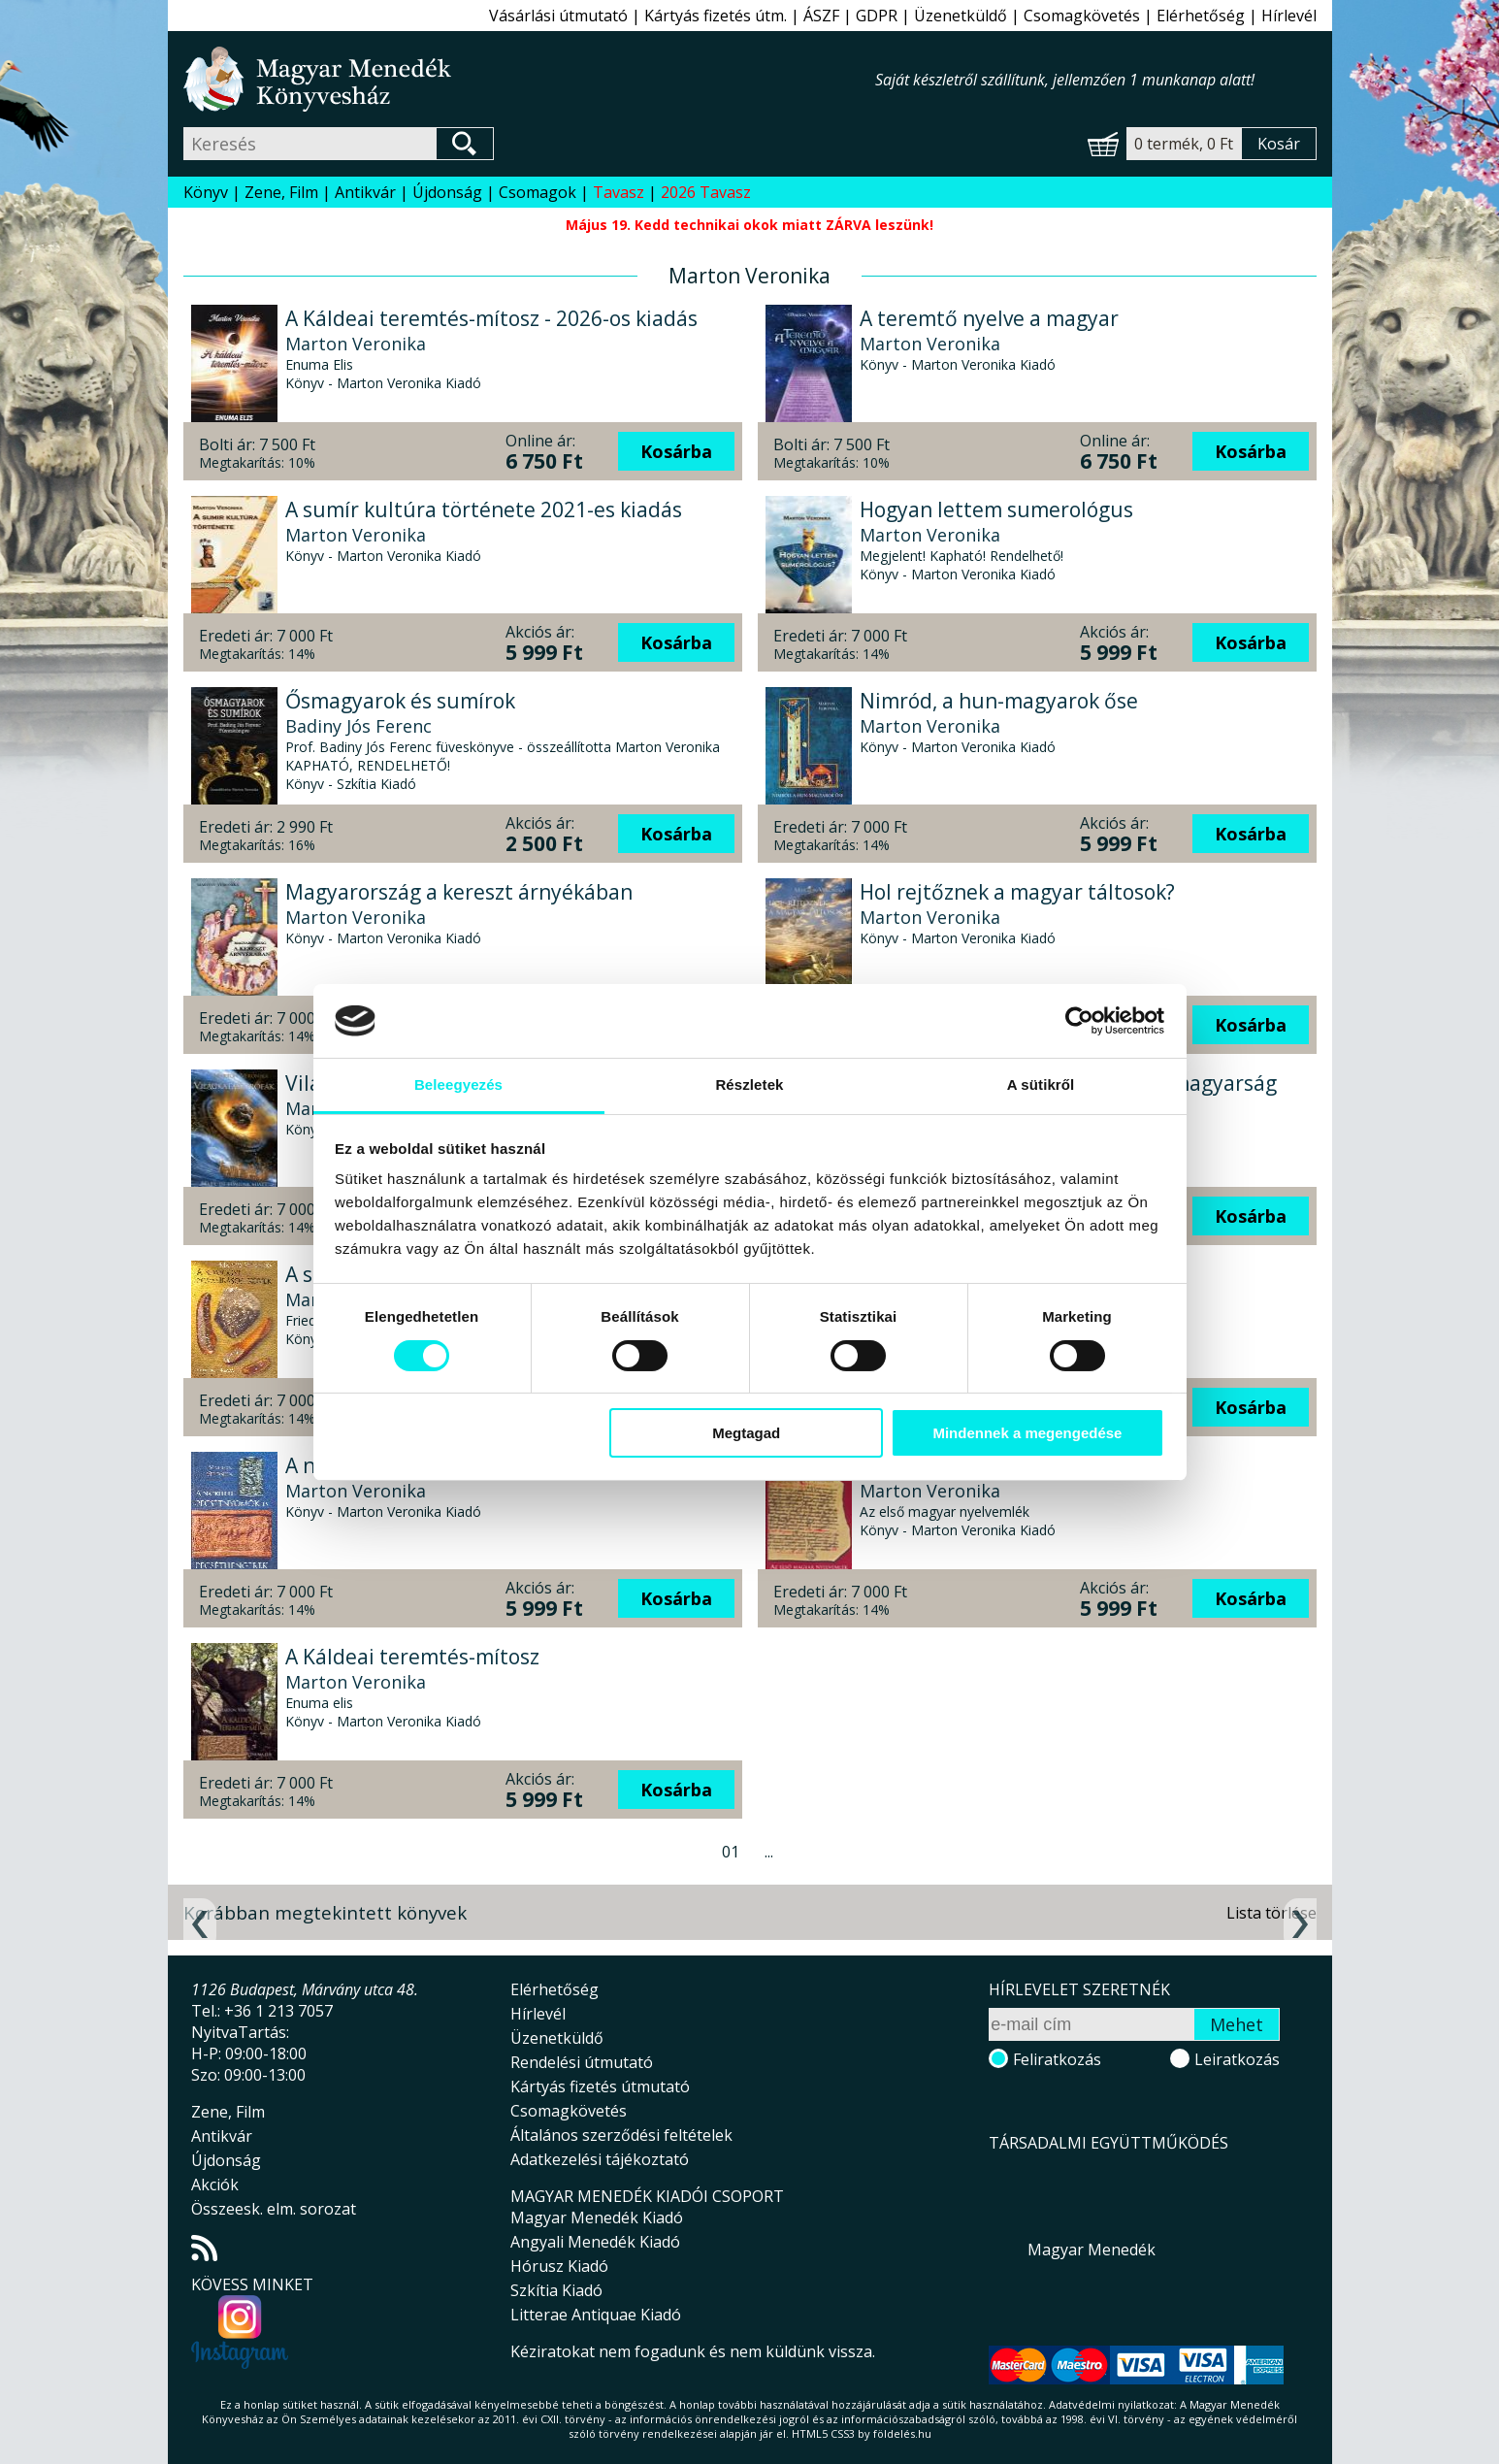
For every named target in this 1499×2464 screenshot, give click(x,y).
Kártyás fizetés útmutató (600, 2086)
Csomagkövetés (1082, 15)
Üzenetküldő (960, 15)
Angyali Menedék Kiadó (595, 2241)
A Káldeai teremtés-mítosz (412, 1656)
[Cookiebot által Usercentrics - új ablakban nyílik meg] (1079, 1020)
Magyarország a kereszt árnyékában (459, 891)
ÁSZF (821, 15)
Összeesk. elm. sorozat (273, 2208)
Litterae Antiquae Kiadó (595, 2314)
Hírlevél (1289, 15)
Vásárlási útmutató (558, 15)
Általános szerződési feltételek (621, 2135)
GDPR (876, 15)
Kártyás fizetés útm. (715, 15)
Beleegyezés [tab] (458, 1084)
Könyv (205, 192)
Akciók (215, 2184)
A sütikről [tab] (1041, 1084)
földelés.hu (902, 2433)
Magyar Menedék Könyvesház (529, 79)
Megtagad (746, 1433)
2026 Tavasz (706, 192)
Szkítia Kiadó (556, 2290)
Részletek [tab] (749, 1084)
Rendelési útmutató (581, 2062)
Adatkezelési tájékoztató (599, 2159)
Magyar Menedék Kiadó (596, 2217)
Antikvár (365, 192)
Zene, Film (281, 192)
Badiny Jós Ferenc (358, 726)
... (769, 1851)
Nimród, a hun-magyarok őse (999, 700)
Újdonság (447, 192)
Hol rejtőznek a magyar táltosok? (1017, 891)
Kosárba (676, 451)
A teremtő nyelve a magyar (989, 318)
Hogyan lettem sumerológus (996, 509)
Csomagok (537, 192)
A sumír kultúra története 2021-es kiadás (483, 509)
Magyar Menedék (1091, 2249)
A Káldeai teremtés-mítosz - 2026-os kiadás (491, 318)
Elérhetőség (1201, 15)
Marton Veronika (355, 343)
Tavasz (618, 192)
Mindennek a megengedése (1027, 1433)
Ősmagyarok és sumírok (400, 700)
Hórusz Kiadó (559, 2266)
